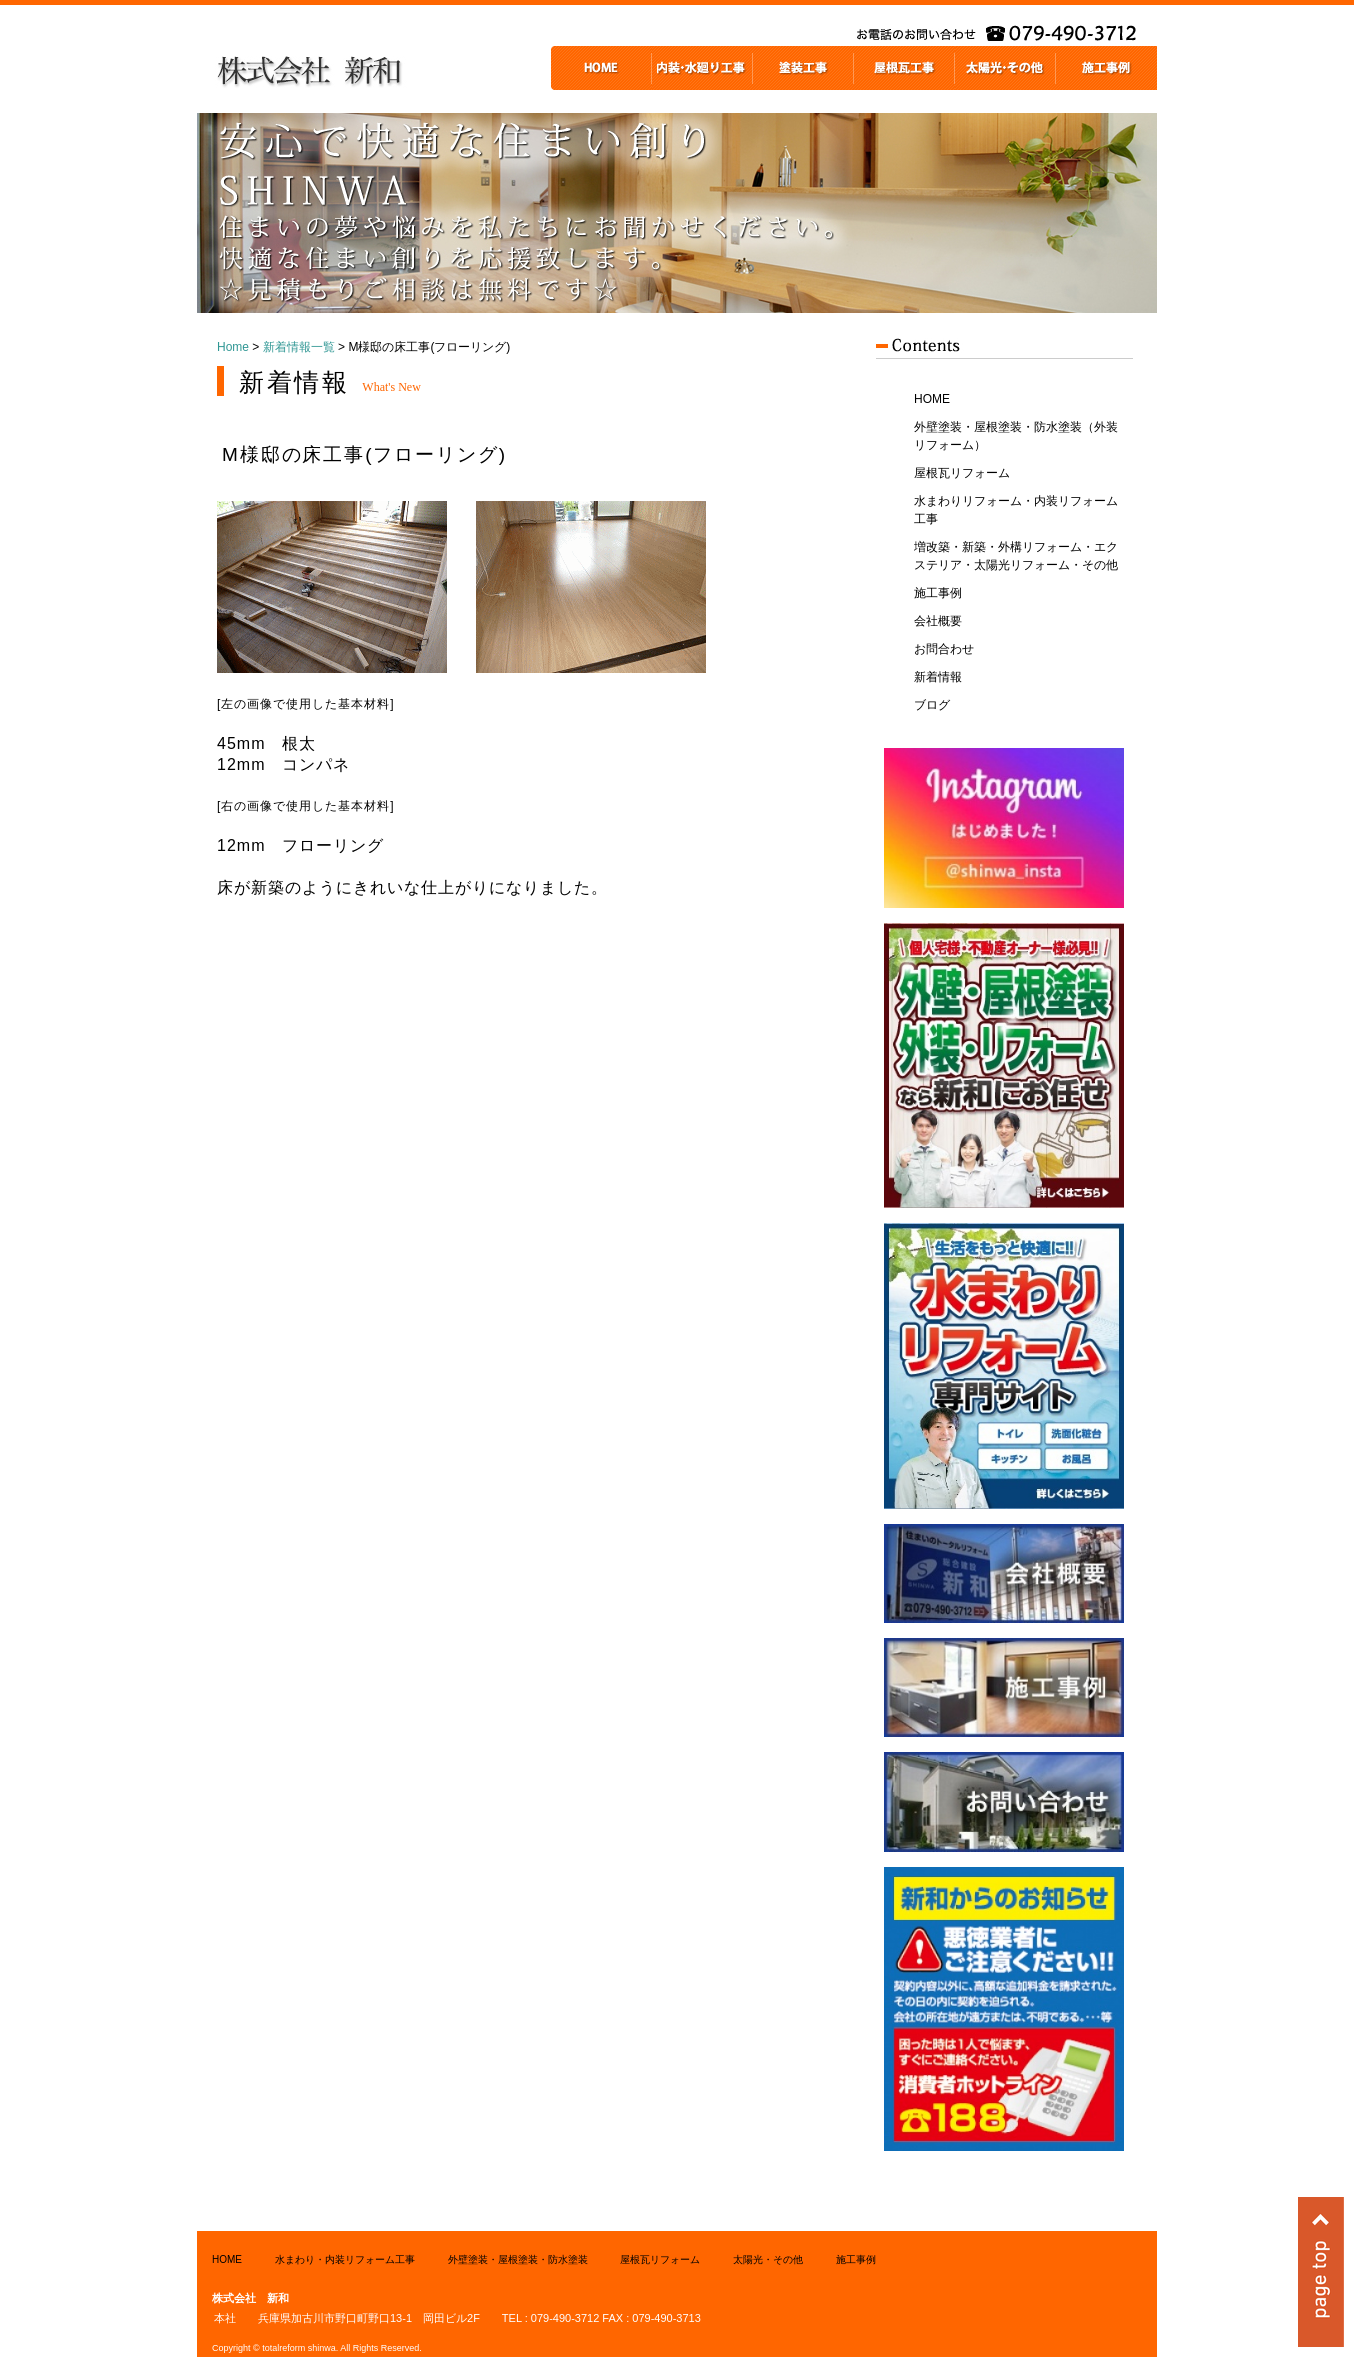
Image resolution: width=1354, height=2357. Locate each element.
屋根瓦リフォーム (962, 473)
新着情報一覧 (299, 347)
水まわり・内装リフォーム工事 (345, 2259)
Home (233, 347)
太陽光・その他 (768, 2259)
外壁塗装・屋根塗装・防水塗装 (518, 2259)
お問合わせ (944, 649)
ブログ (932, 705)
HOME (932, 399)
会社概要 (938, 621)
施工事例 (938, 593)
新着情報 (938, 677)
